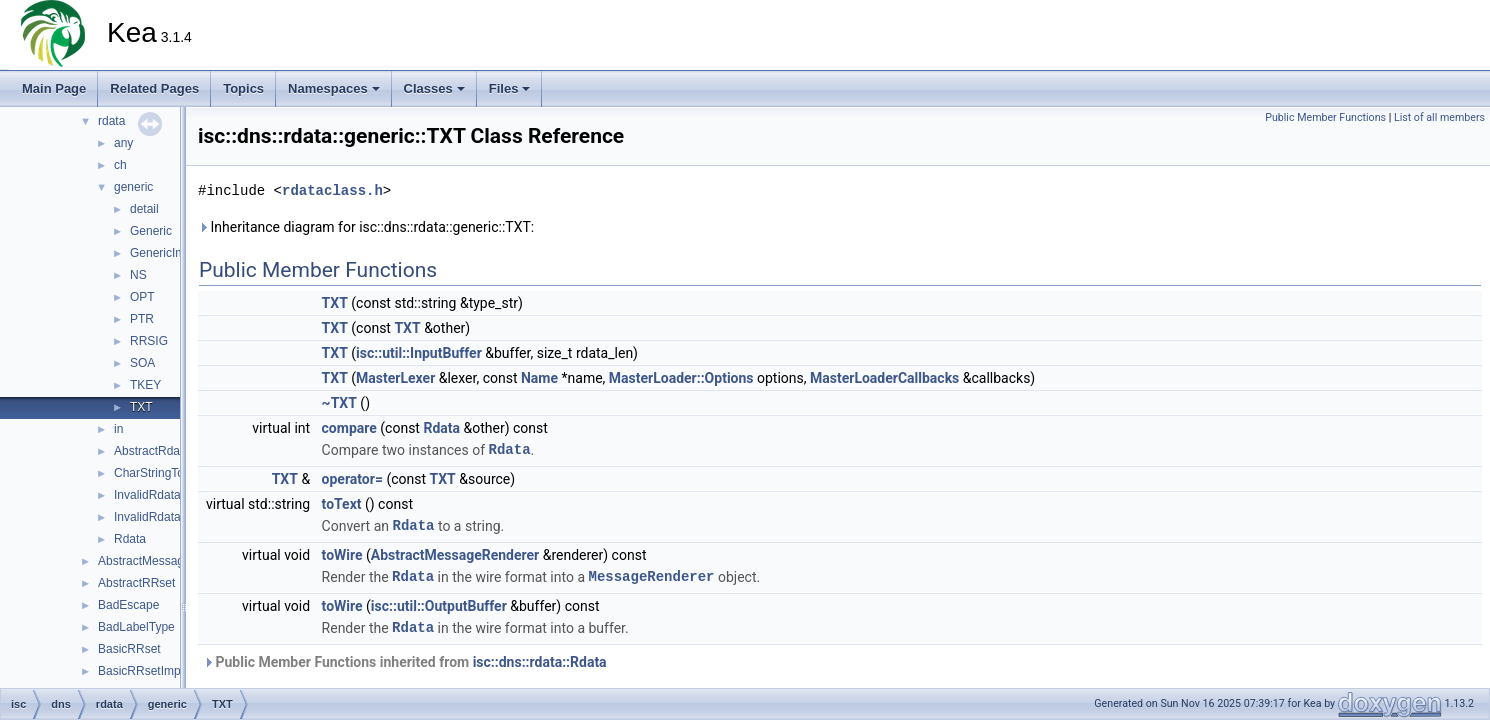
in (118, 429)
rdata (111, 121)
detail (144, 209)
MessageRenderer (651, 576)
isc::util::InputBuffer (419, 353)
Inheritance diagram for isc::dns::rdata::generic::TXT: (366, 227)
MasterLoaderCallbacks (884, 378)
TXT (141, 407)
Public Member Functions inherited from (405, 662)
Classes (434, 88)
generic (133, 187)
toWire (342, 555)
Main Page (54, 88)
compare (349, 428)
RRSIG (149, 341)
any (123, 143)
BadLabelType (136, 627)
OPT (142, 297)
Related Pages (154, 88)
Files (510, 88)
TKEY (145, 385)
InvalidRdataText (158, 517)
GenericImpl (162, 253)
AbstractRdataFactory (172, 451)
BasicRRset (129, 649)
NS (138, 275)
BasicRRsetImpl (140, 671)
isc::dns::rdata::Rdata (540, 662)
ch (120, 165)
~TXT (339, 403)
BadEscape (128, 605)
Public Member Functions (1325, 117)
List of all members (1439, 117)
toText (342, 504)
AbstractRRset (136, 583)
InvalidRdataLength (165, 495)
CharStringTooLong (165, 473)
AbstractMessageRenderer (169, 561)
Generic (151, 231)
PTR (142, 319)
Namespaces (334, 88)
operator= (352, 479)
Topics (243, 88)
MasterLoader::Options (681, 378)
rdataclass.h (332, 190)
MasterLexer (395, 378)
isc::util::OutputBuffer (439, 606)
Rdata (130, 539)
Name (539, 378)
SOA (142, 363)
